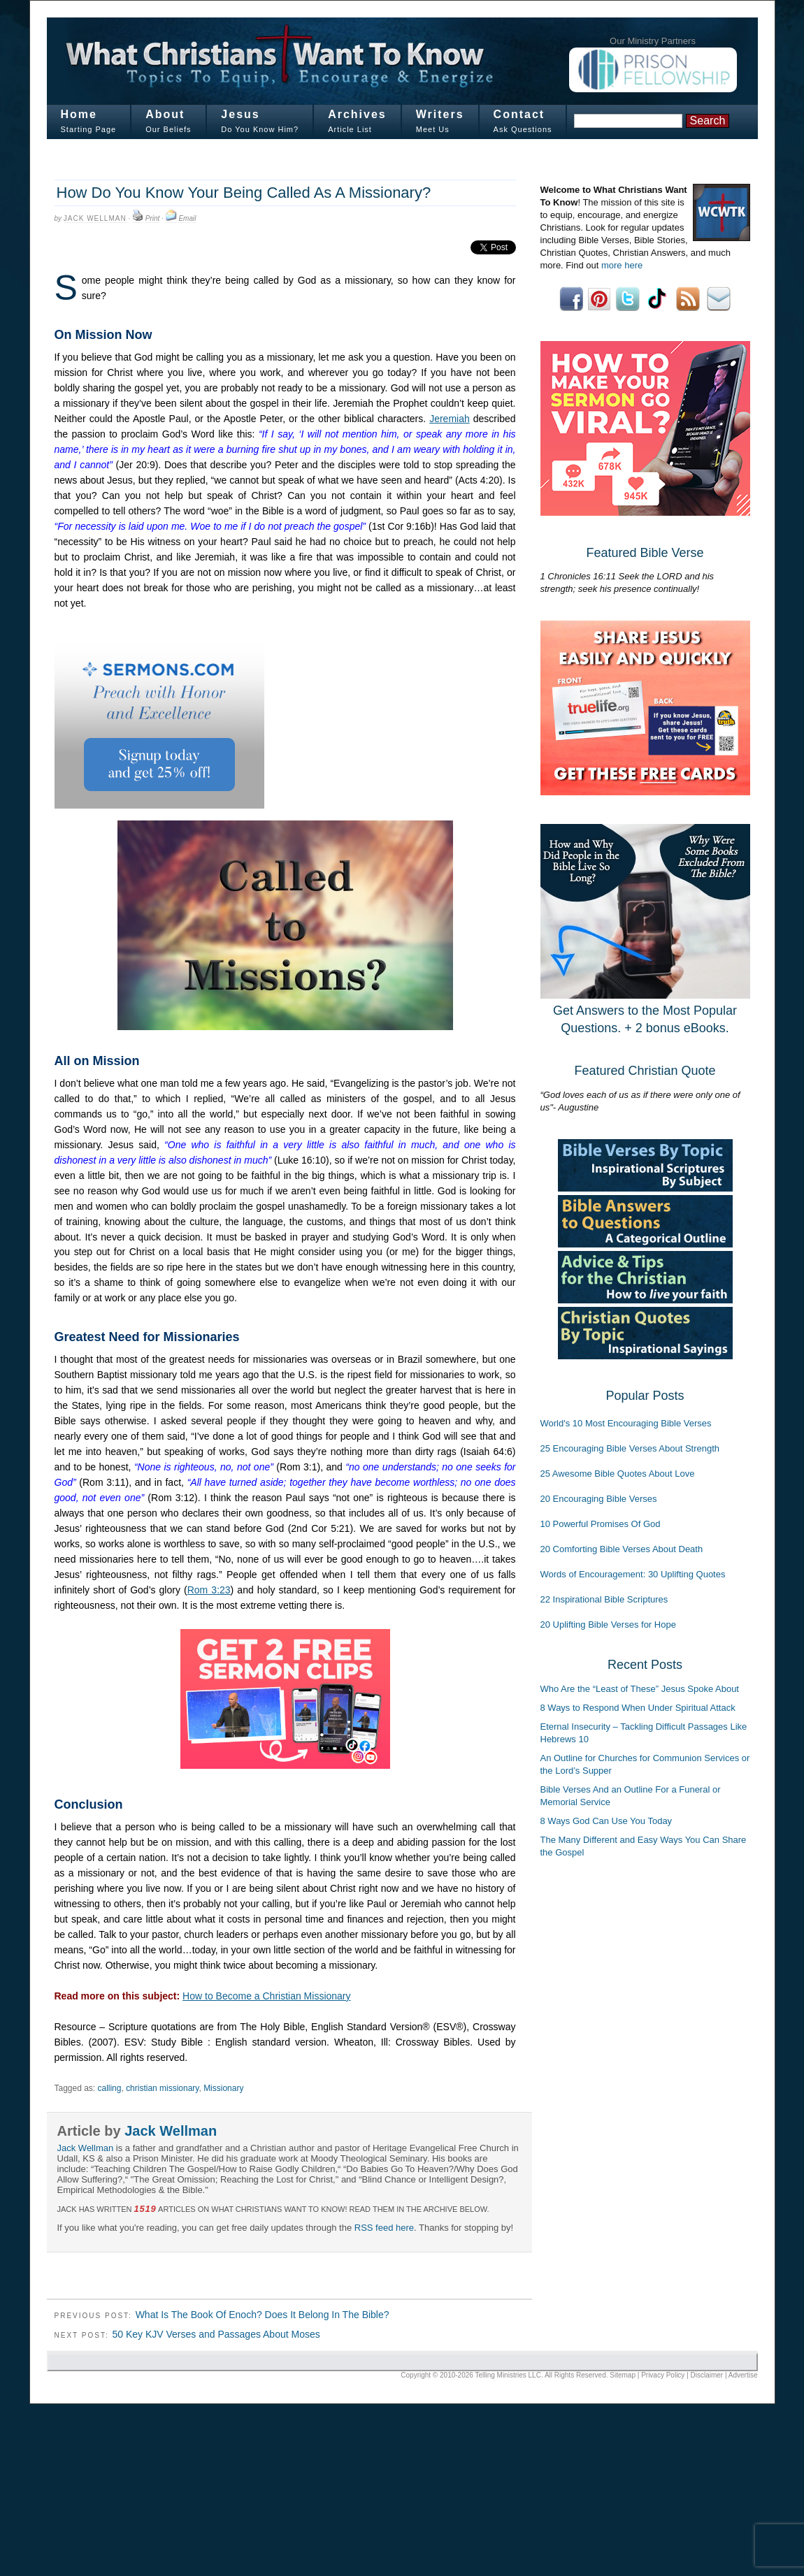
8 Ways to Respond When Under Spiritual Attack (637, 1707)
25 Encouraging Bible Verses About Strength (630, 1448)
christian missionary (162, 2088)
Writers (440, 114)
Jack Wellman (95, 218)
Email (187, 218)
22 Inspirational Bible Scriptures (604, 1599)
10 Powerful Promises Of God (600, 1524)
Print (152, 218)
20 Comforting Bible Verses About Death (621, 1549)
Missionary (223, 2088)
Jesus (240, 114)
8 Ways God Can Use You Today (606, 1821)
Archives (357, 114)
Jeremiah (449, 418)
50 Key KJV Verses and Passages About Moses (216, 2334)
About (165, 114)
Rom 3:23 (209, 1589)
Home (79, 114)
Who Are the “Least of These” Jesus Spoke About (639, 1689)
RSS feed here (384, 2227)
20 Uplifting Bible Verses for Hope (608, 1624)
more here (622, 265)
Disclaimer (707, 2375)
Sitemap (623, 2375)
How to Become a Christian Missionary (266, 1996)
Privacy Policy (662, 2375)
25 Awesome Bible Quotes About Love (617, 1473)
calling (109, 2088)
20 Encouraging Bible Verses (598, 1498)
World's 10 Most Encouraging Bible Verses (626, 1423)
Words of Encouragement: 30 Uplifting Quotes (633, 1574)
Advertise (743, 2375)
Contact (519, 114)
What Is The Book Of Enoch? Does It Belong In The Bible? (262, 2314)
